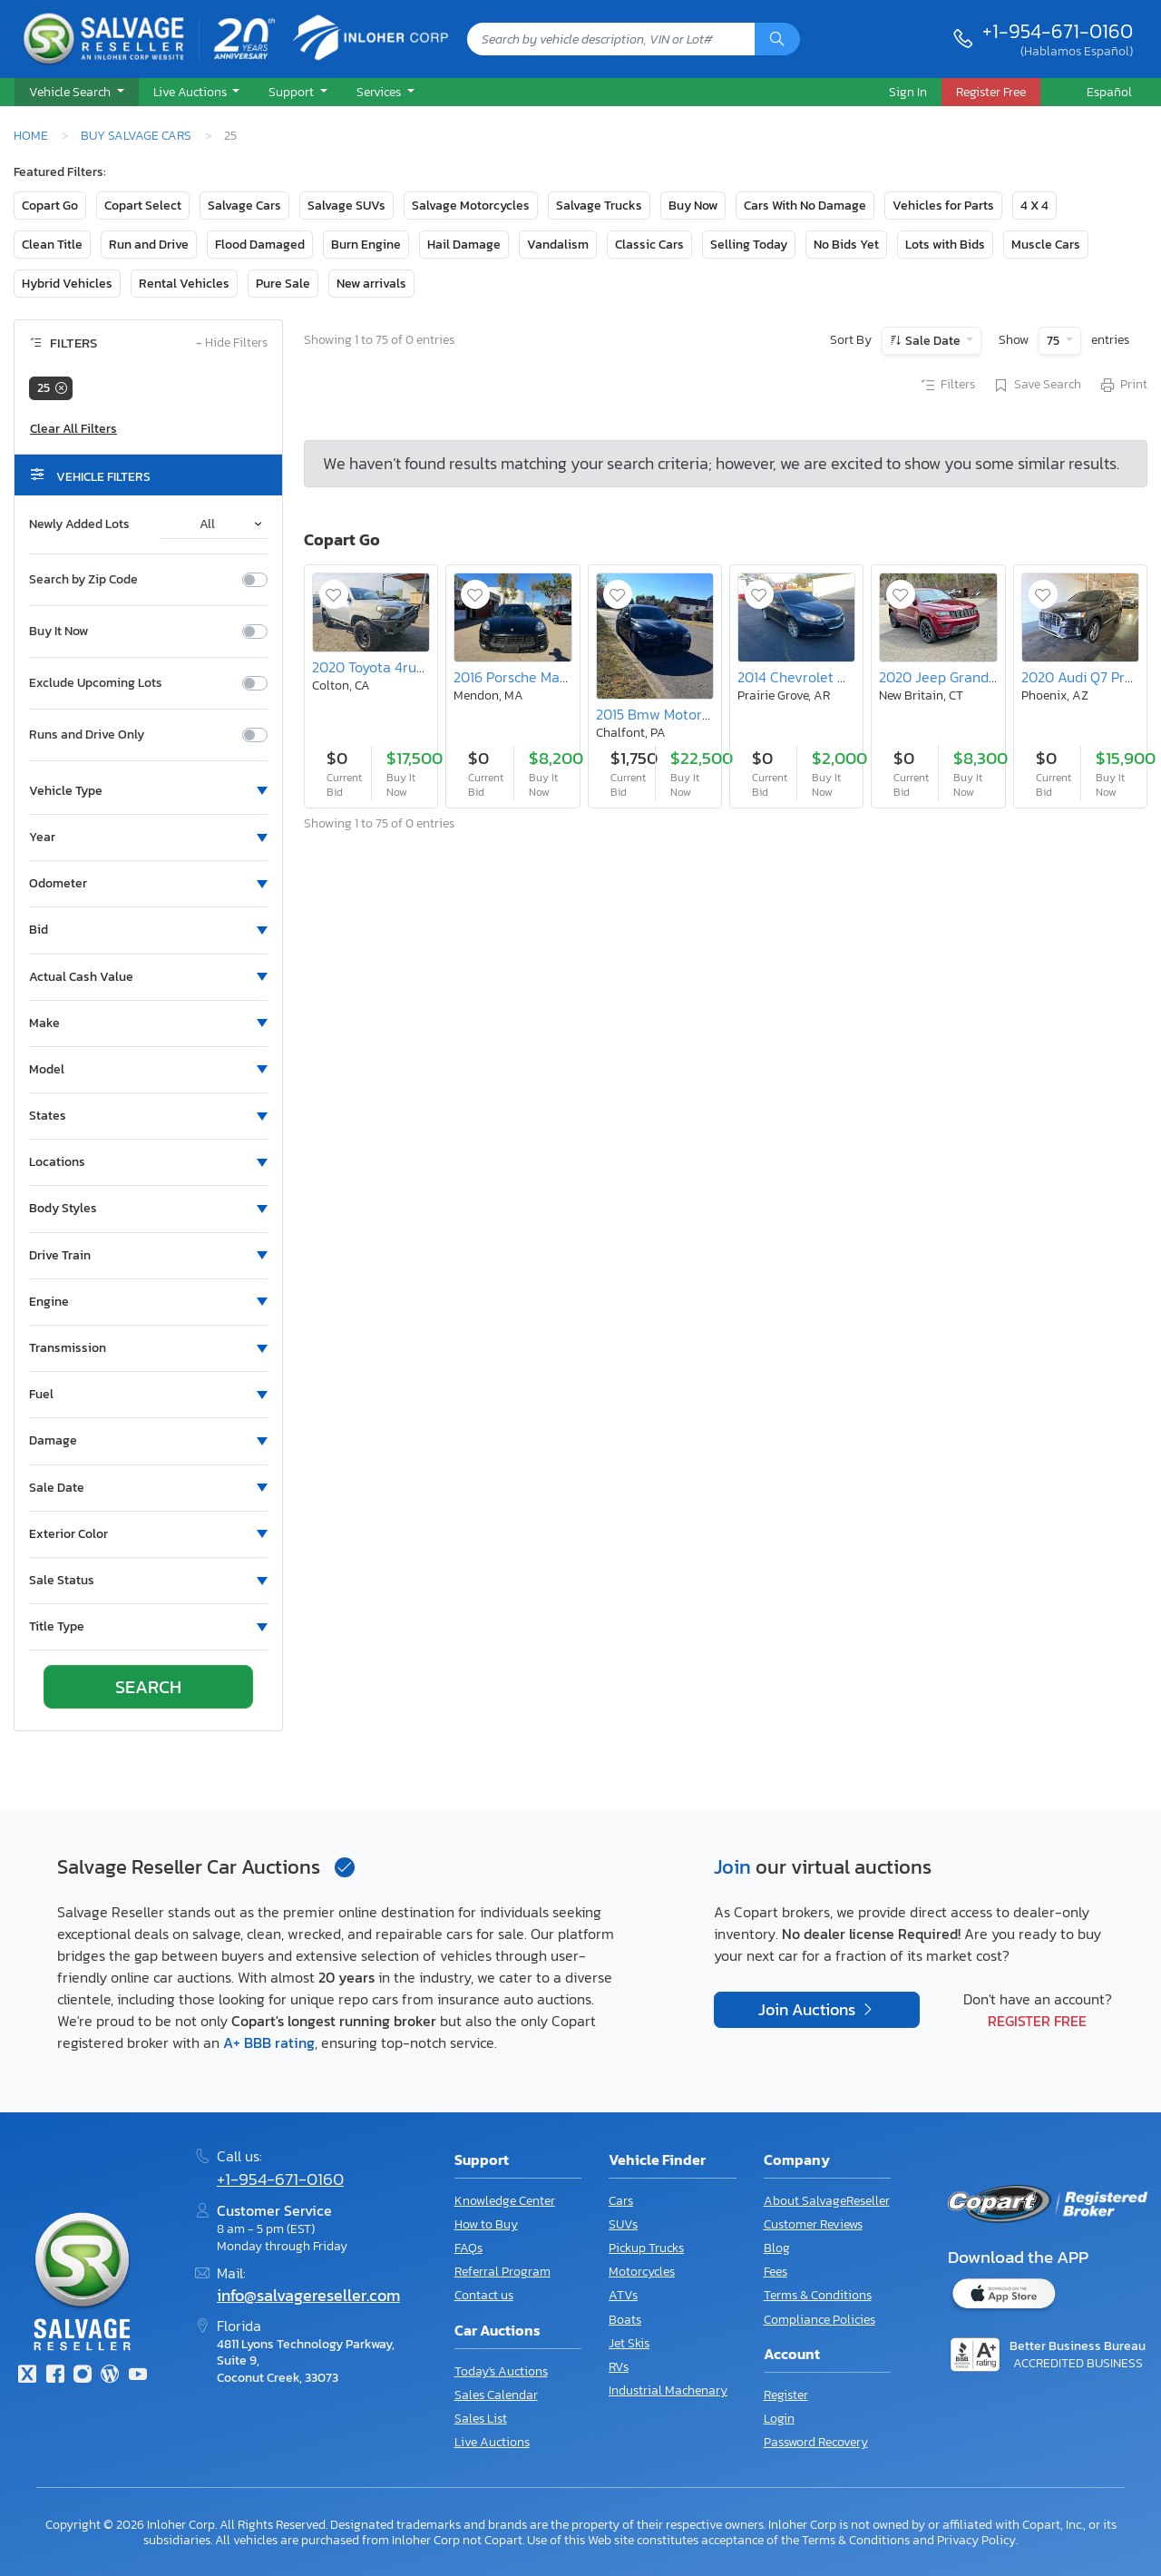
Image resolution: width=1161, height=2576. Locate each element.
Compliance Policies (819, 2319)
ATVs (623, 2295)
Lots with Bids (945, 244)
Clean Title (52, 244)
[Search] (777, 39)
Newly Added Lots (79, 524)
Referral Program (502, 2271)
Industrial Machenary (668, 2390)
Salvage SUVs (346, 205)
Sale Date (932, 340)
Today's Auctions (501, 2371)
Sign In (908, 92)
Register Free (1037, 2021)
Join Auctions (808, 2010)
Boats (625, 2319)
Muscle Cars (1045, 244)
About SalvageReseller (827, 2200)
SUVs (623, 2224)
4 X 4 (1034, 205)
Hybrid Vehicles (67, 283)
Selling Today (748, 244)
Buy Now (692, 205)
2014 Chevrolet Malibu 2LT (820, 677)
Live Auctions (492, 2442)
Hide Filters (232, 343)
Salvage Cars (244, 205)
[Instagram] (82, 2375)
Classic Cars (649, 244)
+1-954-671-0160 (1057, 30)
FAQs (468, 2248)
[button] (77, 92)
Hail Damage (464, 244)
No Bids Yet (846, 244)
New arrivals (371, 283)
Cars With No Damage (805, 205)
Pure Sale (283, 283)
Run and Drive (149, 244)
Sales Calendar (496, 2395)
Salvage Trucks (599, 205)
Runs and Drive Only (86, 735)
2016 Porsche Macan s (523, 677)
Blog (777, 2248)
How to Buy (486, 2224)
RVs (619, 2366)
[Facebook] (54, 2375)
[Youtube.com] (137, 2375)
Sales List (480, 2418)
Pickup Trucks (646, 2248)
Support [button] (292, 92)
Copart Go (50, 205)
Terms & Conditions (818, 2295)
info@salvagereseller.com (308, 2295)
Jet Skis (629, 2343)
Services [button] (380, 92)
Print (1122, 386)
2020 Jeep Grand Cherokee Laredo (991, 677)
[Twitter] (27, 2375)
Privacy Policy (976, 2540)
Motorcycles (642, 2271)
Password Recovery (816, 2442)
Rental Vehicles (184, 283)
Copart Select (142, 205)
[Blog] (109, 2375)
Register (786, 2395)
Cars (621, 2200)
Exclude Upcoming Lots (95, 683)
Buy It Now (58, 631)
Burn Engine (366, 244)
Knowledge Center (504, 2200)
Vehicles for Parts (943, 205)
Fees (775, 2271)
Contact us (483, 2295)
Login (779, 2418)
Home (31, 135)
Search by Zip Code (83, 580)
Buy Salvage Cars (136, 135)
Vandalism (558, 244)
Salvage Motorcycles (471, 205)
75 (1054, 340)
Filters (947, 386)
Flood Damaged (260, 244)
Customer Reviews (813, 2224)
